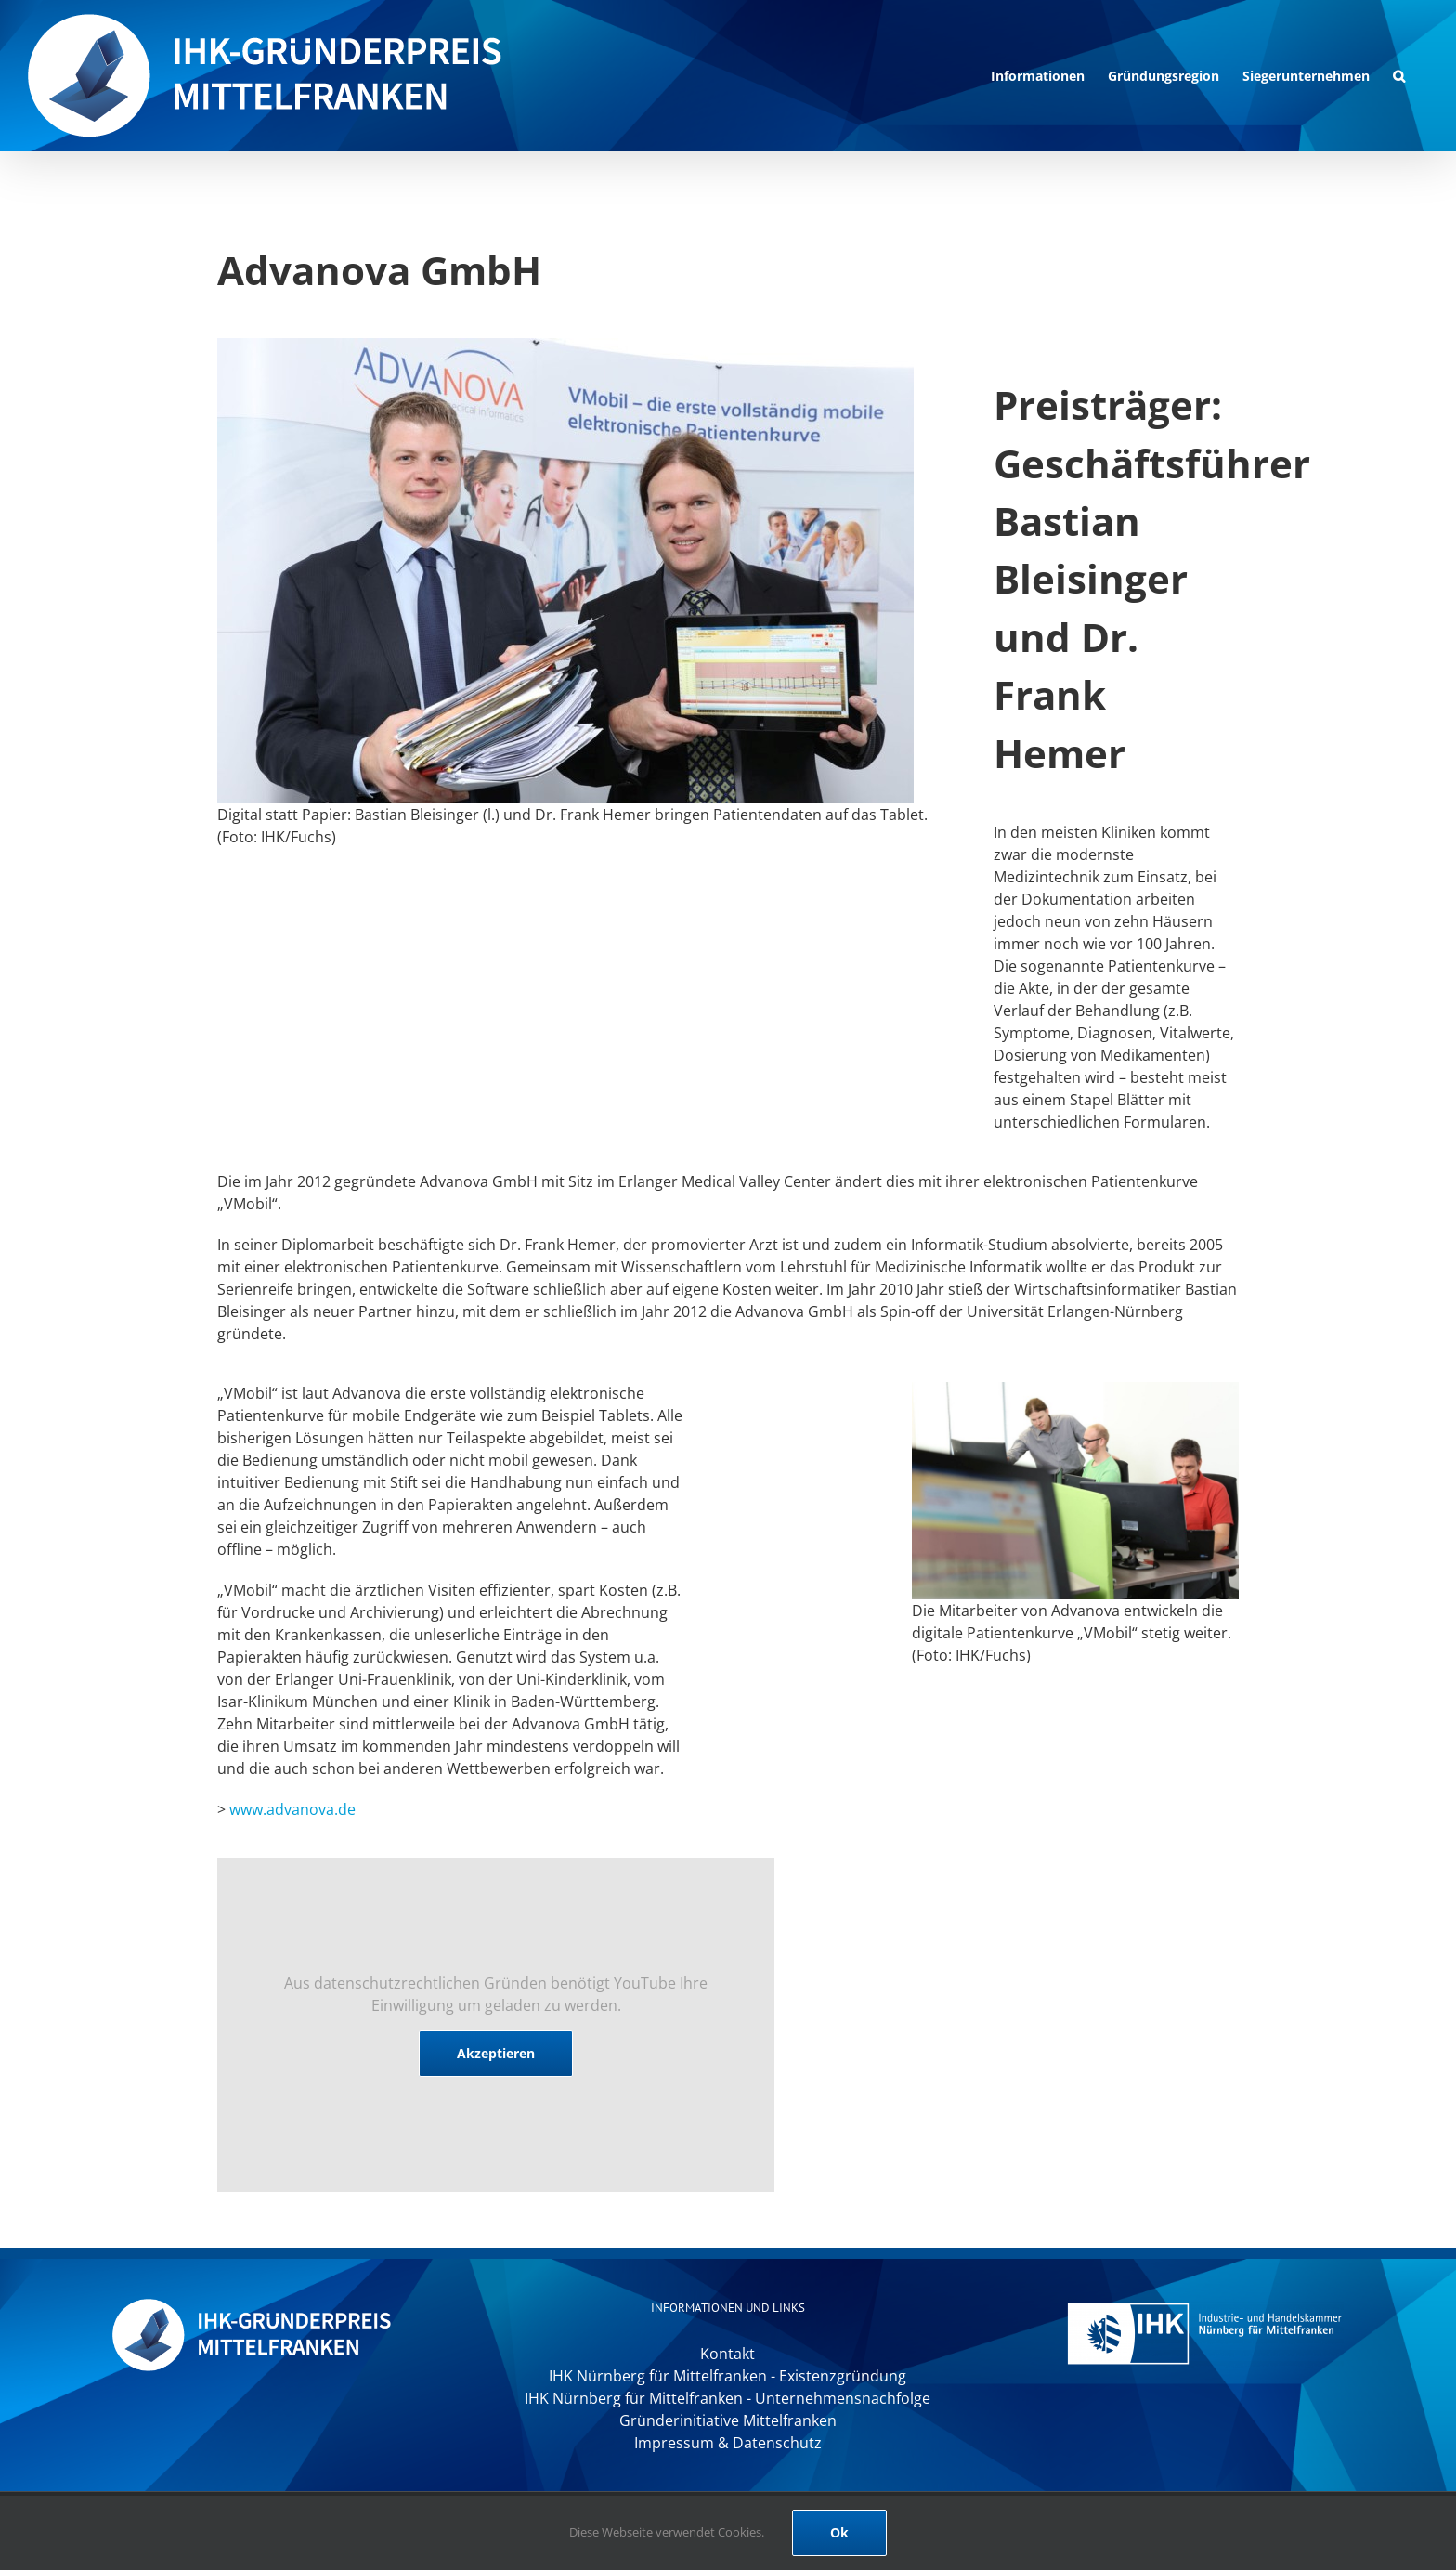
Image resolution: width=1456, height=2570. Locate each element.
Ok (839, 2532)
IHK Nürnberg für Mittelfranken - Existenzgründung (727, 2376)
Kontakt (727, 2353)
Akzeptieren (496, 2053)
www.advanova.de (292, 1809)
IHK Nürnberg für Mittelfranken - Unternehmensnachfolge (727, 2398)
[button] (1399, 75)
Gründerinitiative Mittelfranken (728, 2420)
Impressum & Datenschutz (728, 2443)
